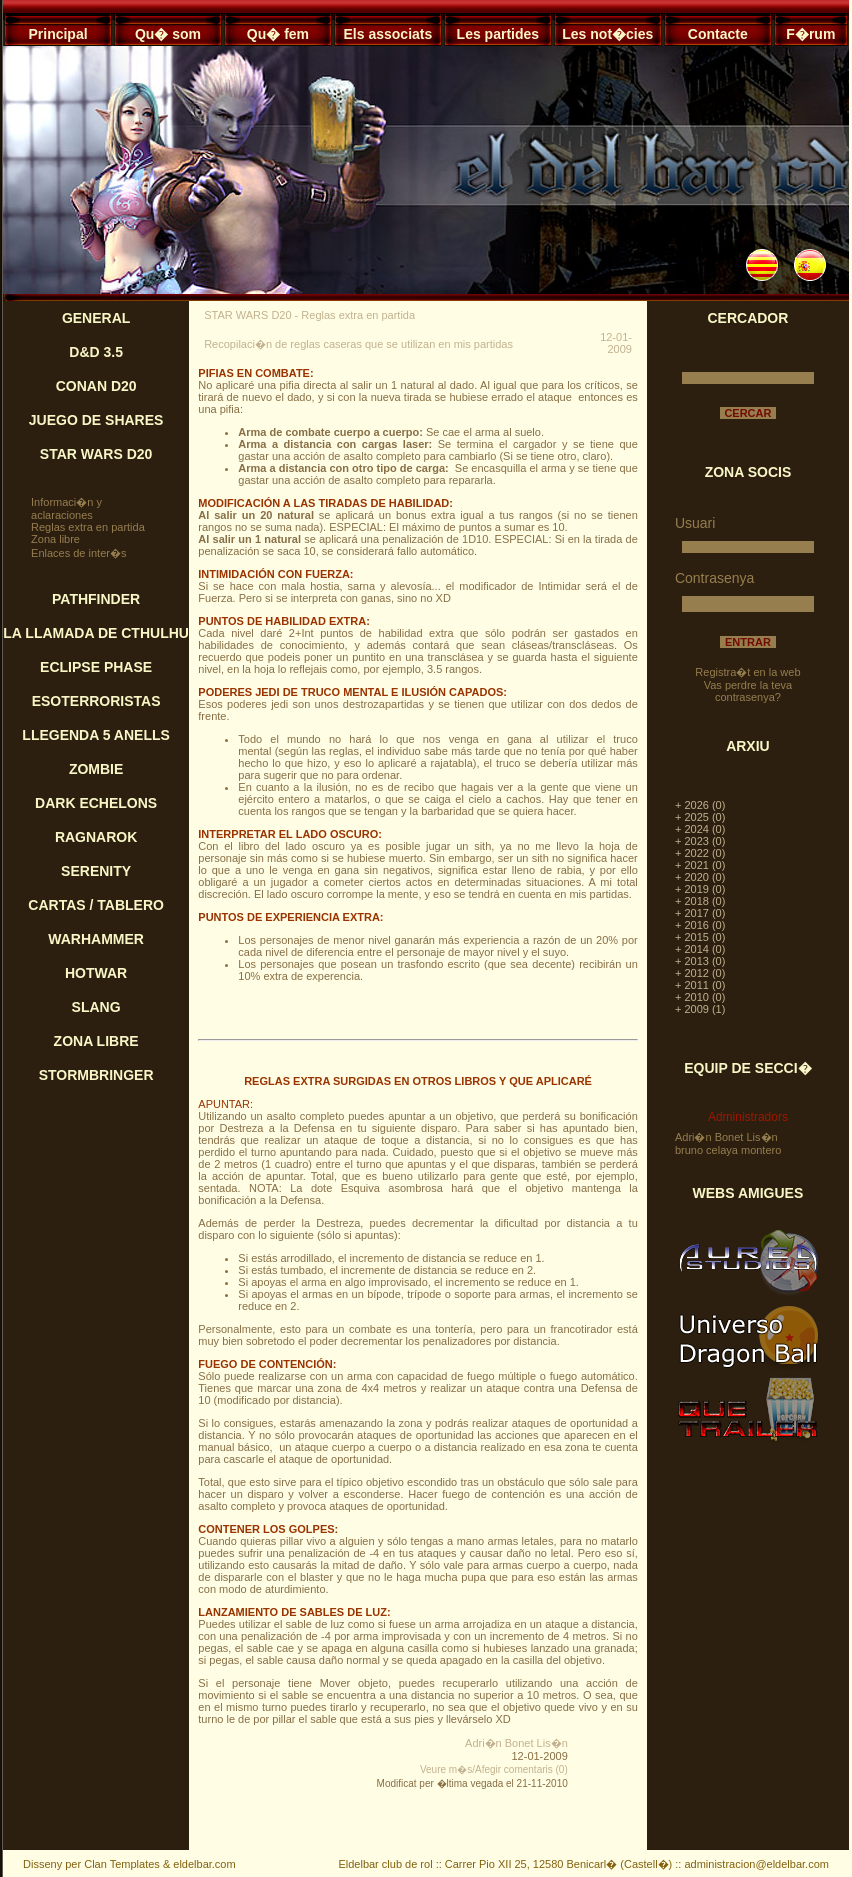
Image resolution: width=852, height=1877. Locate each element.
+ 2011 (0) (700, 985)
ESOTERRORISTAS (96, 701)
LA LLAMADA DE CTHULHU (96, 633)
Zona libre (55, 539)
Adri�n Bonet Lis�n (516, 1743)
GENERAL (96, 318)
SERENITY (96, 871)
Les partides (498, 34)
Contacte (718, 34)
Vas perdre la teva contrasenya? (748, 691)
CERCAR (747, 413)
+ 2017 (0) (700, 913)
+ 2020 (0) (700, 877)
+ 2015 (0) (700, 937)
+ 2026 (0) (700, 805)
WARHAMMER (96, 939)
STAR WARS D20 (96, 454)
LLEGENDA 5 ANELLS (96, 735)
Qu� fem (278, 34)
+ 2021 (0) (700, 865)
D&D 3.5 (96, 352)
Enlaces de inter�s (78, 553)
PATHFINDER (96, 599)
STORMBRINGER (96, 1075)
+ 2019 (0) (700, 889)
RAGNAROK (96, 837)
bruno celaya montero (728, 1150)
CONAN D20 (96, 386)
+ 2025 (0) (700, 817)
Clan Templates (122, 1864)
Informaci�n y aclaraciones (66, 508)
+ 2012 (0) (700, 973)
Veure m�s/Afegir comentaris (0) (494, 1769)
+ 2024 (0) (700, 829)
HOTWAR (96, 973)
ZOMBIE (96, 769)
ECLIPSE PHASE (96, 667)
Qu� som (168, 34)
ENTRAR (748, 642)
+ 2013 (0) (700, 961)
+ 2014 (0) (700, 949)
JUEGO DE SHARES (96, 420)
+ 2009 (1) (700, 1009)
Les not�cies (607, 34)
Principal (57, 34)
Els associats (388, 34)
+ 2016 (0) (700, 925)
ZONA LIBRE (96, 1041)
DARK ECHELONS (96, 803)
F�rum (810, 34)
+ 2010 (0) (700, 997)
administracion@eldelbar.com (756, 1864)
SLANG (96, 1007)
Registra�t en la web (747, 672)
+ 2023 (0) (700, 841)
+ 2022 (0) (700, 853)
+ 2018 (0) (700, 901)
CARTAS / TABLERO (96, 905)
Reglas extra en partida (88, 527)
